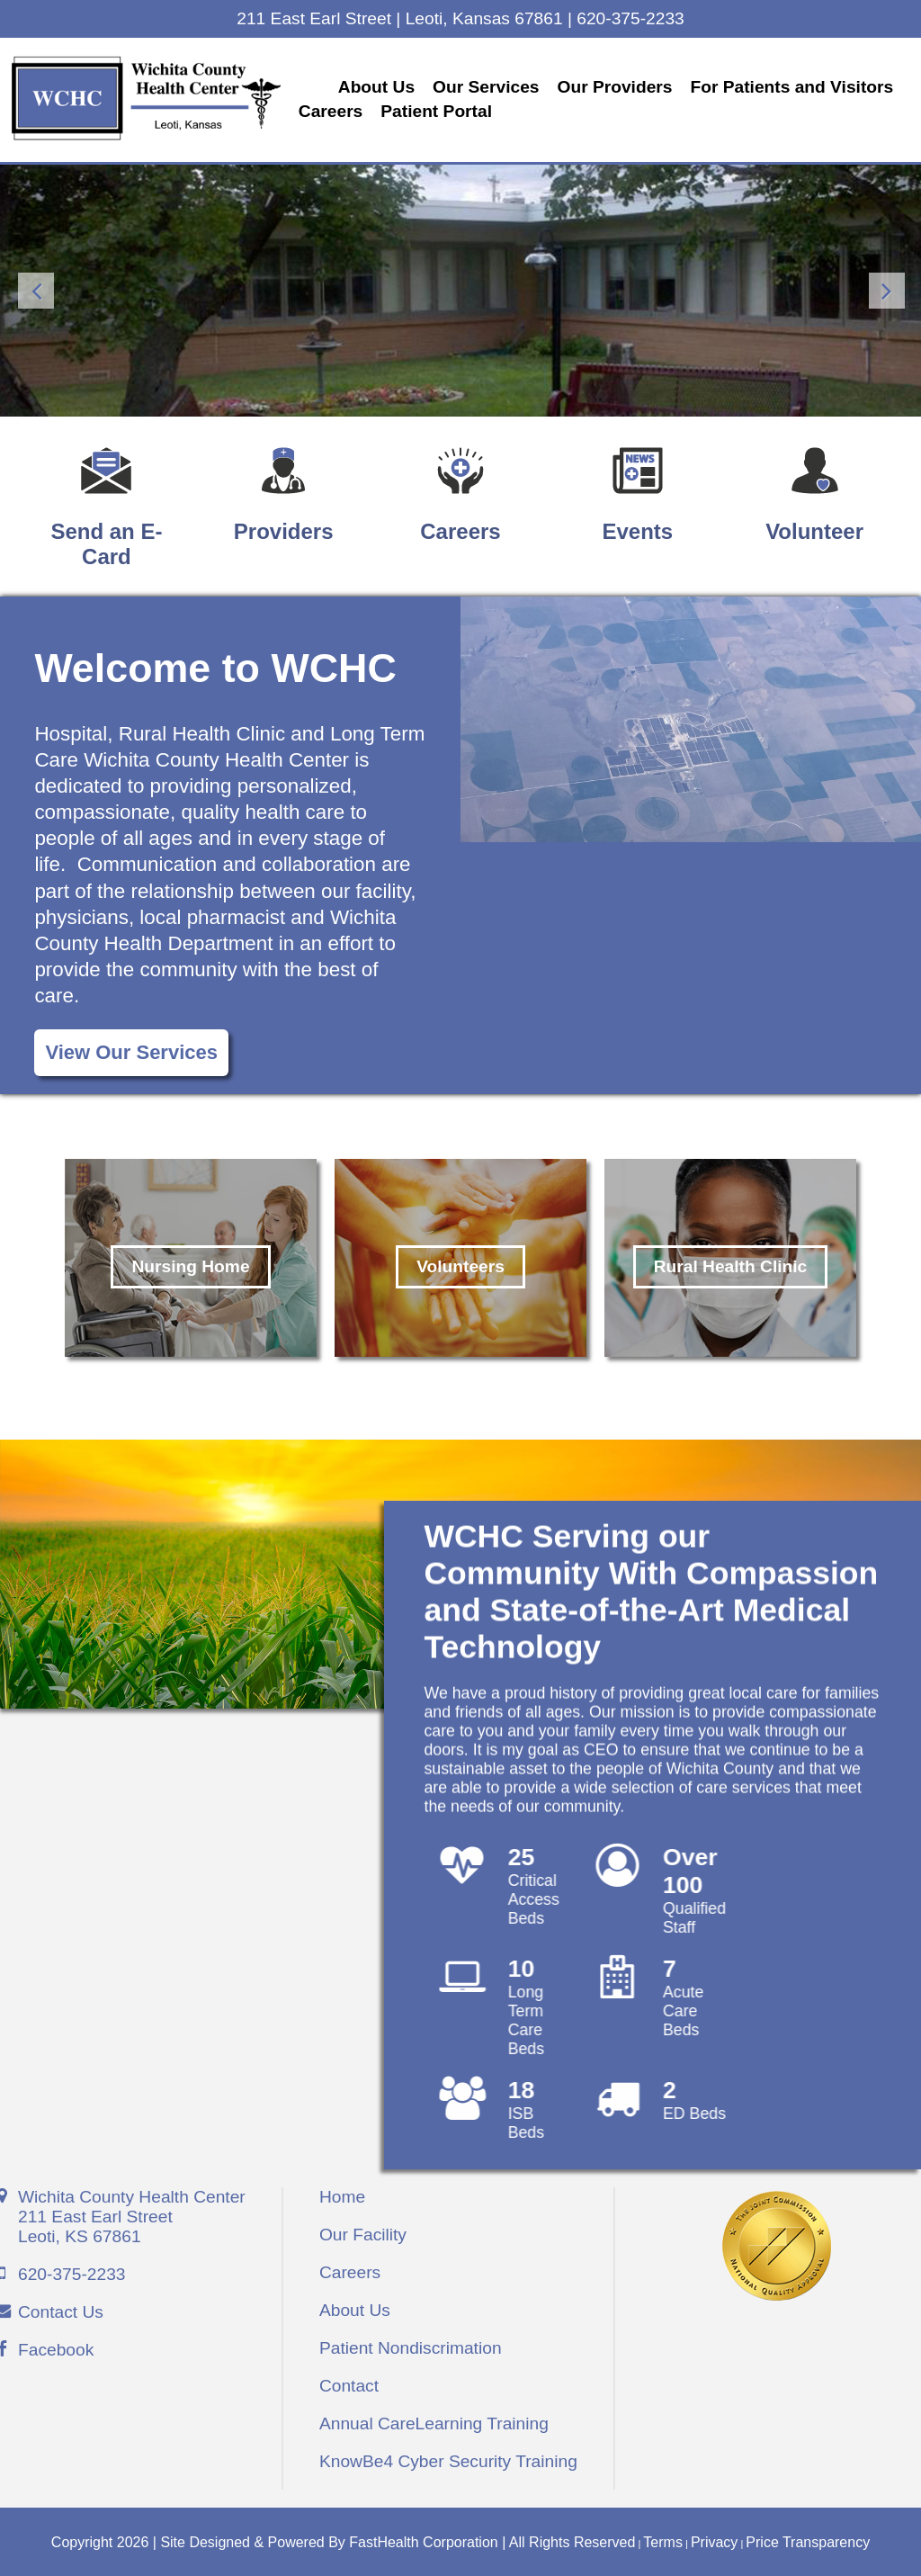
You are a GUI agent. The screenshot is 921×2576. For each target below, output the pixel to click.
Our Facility (363, 2231)
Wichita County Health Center (132, 2214)
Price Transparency (808, 2539)
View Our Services (131, 1049)
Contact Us (60, 2309)
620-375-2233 (72, 2271)
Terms (663, 2539)
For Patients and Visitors (410, 110)
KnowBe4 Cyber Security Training (448, 2458)
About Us (386, 85)
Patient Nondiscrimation (410, 2345)
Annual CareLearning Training (434, 2420)
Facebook (56, 2347)
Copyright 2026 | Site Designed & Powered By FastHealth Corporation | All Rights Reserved (343, 2539)
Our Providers (625, 85)
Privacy (714, 2539)
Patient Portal (667, 110)
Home (342, 2194)
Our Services (496, 85)
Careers (562, 110)
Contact (349, 2383)
